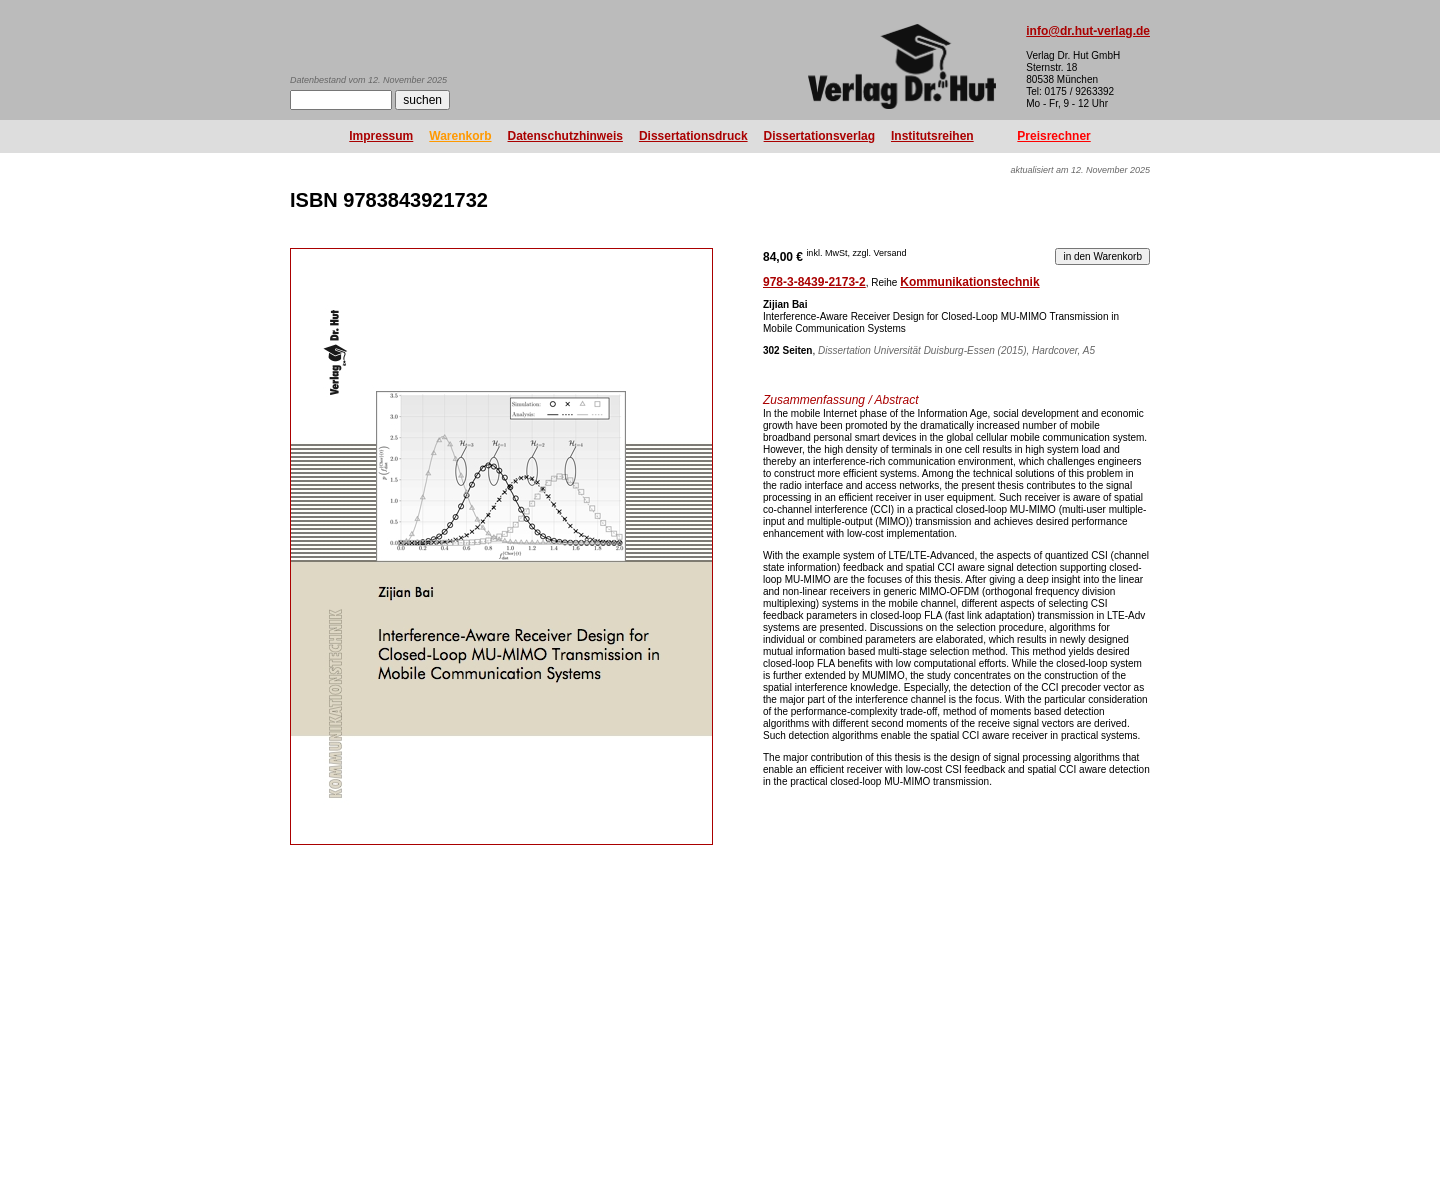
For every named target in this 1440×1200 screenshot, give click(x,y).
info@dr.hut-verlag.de (1088, 31)
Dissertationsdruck (693, 136)
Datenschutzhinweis (565, 136)
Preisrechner (1053, 136)
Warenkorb (460, 136)
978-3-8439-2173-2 (814, 282)
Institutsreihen (932, 136)
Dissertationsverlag (819, 136)
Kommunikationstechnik (969, 282)
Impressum (381, 136)
